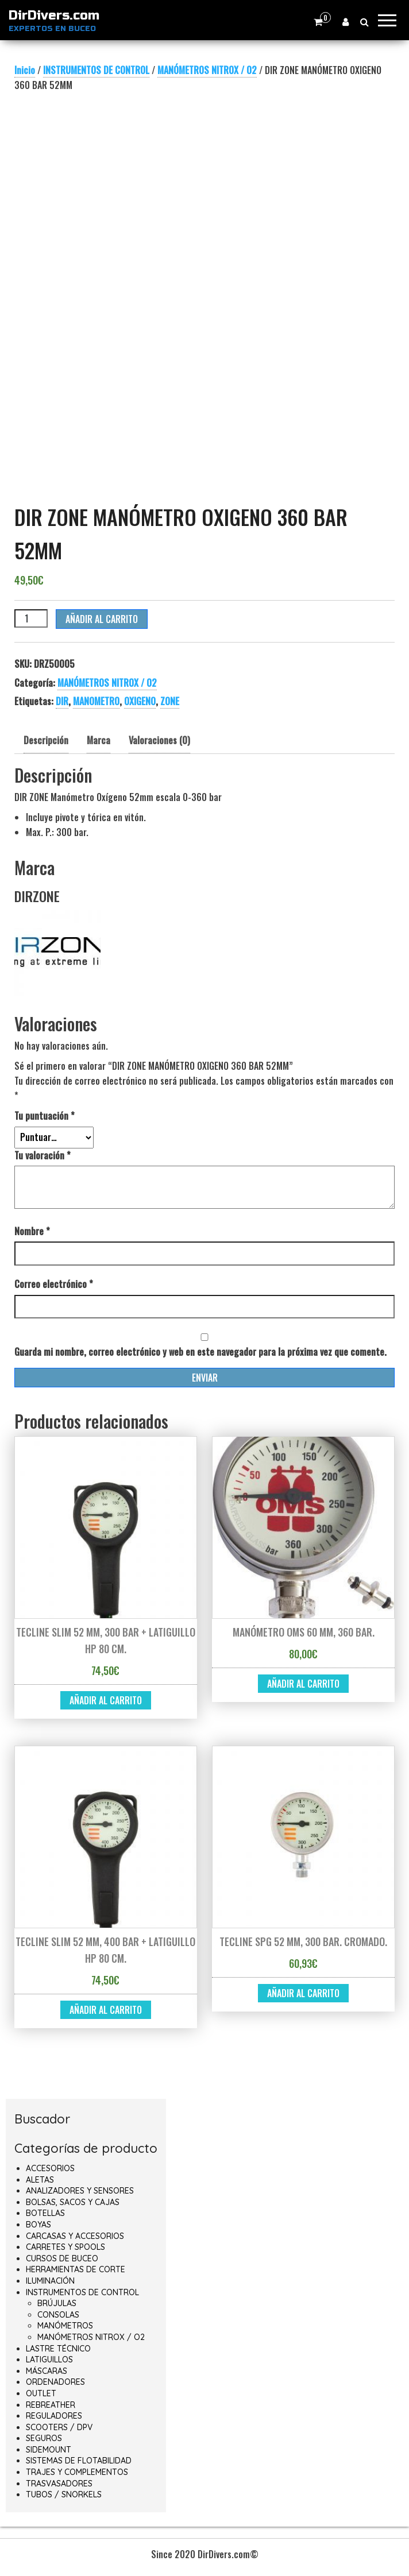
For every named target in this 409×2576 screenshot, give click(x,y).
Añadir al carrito (101, 619)
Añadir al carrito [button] (106, 1700)
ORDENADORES (55, 2382)
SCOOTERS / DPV (59, 2427)
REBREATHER (50, 2405)
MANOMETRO (96, 701)
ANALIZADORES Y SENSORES (80, 2191)
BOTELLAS (45, 2213)
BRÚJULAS (56, 2303)
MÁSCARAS (46, 2371)
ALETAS (40, 2180)
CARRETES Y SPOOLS (65, 2247)
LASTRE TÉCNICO (58, 2348)
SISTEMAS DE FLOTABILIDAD (79, 2460)
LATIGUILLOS (49, 2359)
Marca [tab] (98, 740)
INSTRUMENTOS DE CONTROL (96, 70)
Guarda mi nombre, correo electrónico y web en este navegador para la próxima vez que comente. (200, 1352)
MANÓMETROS (65, 2325)
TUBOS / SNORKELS (64, 2494)
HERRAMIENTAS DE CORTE (75, 2269)
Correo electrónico (53, 1284)
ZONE (169, 701)
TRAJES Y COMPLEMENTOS (77, 2472)
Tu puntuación (44, 1116)
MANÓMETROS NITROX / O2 (207, 70)
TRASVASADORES (59, 2483)
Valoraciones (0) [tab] (159, 740)
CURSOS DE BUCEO (62, 2258)
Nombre (32, 1231)
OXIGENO (140, 701)
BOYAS (38, 2224)
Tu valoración (42, 1155)
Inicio (24, 70)
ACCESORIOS (50, 2168)
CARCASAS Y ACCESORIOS (75, 2236)
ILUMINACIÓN (50, 2281)
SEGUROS (44, 2438)
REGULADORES (54, 2416)
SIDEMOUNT (48, 2450)
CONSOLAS (58, 2315)
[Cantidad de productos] (31, 618)
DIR (62, 701)
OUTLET (41, 2393)
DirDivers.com (54, 15)
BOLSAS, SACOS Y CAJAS (72, 2202)
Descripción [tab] (46, 740)
